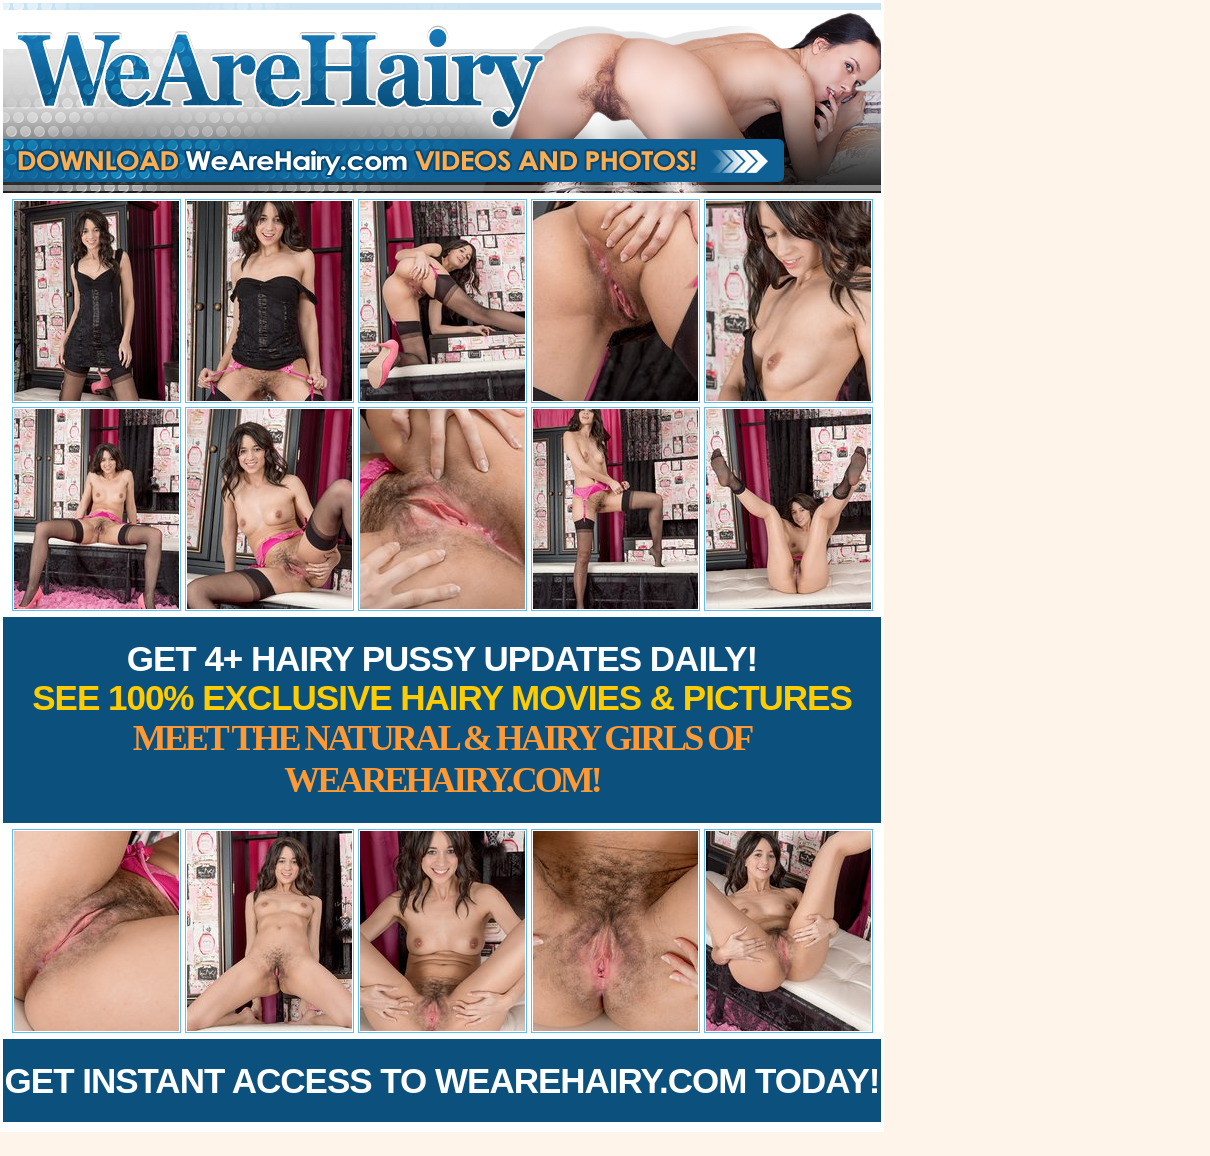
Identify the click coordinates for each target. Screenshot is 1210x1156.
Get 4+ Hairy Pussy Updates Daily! (442, 719)
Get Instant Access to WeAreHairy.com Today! (442, 1080)
